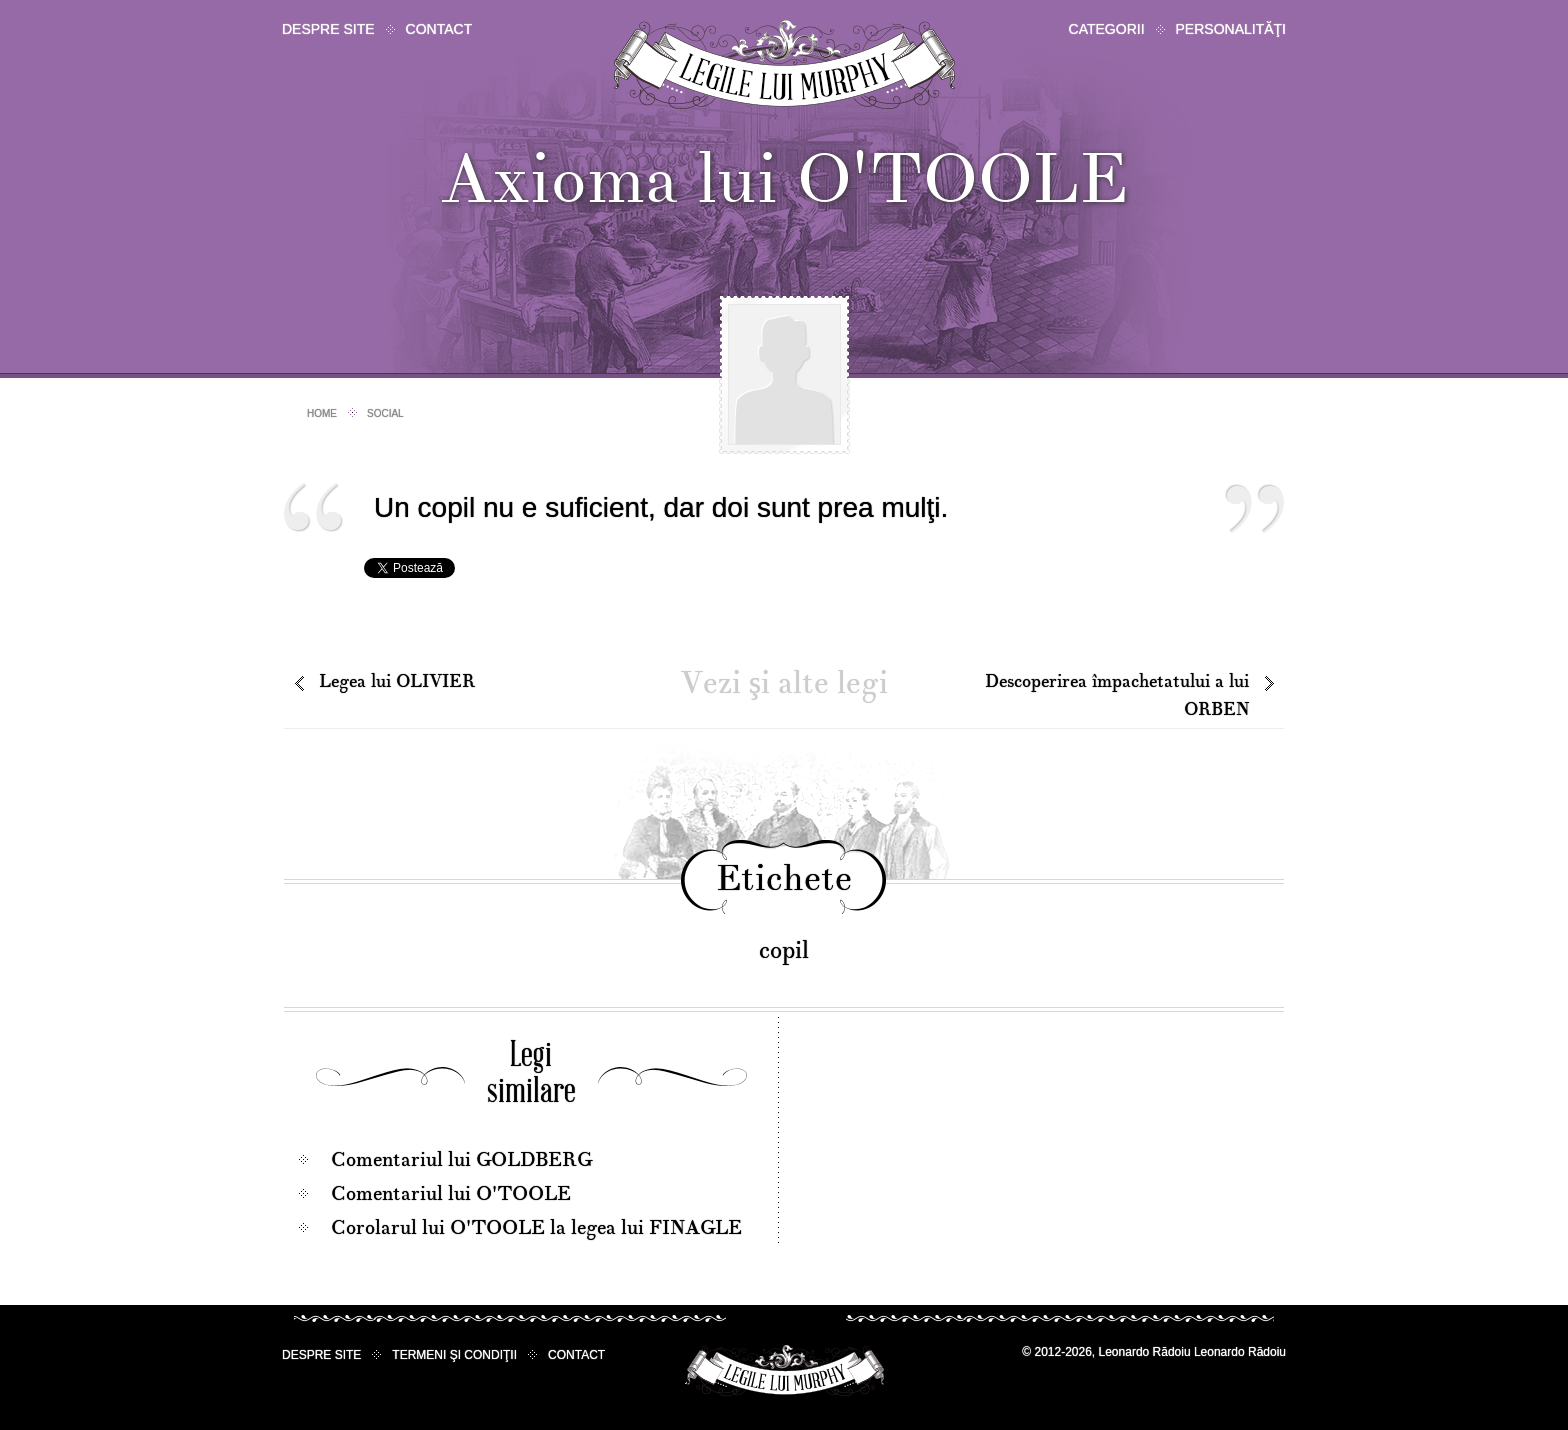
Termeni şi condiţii (454, 1355)
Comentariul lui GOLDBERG (461, 1160)
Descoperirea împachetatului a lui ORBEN (1117, 695)
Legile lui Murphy (784, 64)
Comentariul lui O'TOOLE (451, 1194)
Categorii (1107, 29)
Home (322, 413)
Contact (439, 29)
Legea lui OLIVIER (397, 681)
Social (385, 413)
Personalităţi (1231, 29)
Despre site (328, 29)
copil (784, 950)
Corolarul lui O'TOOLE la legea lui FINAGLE (536, 1228)
